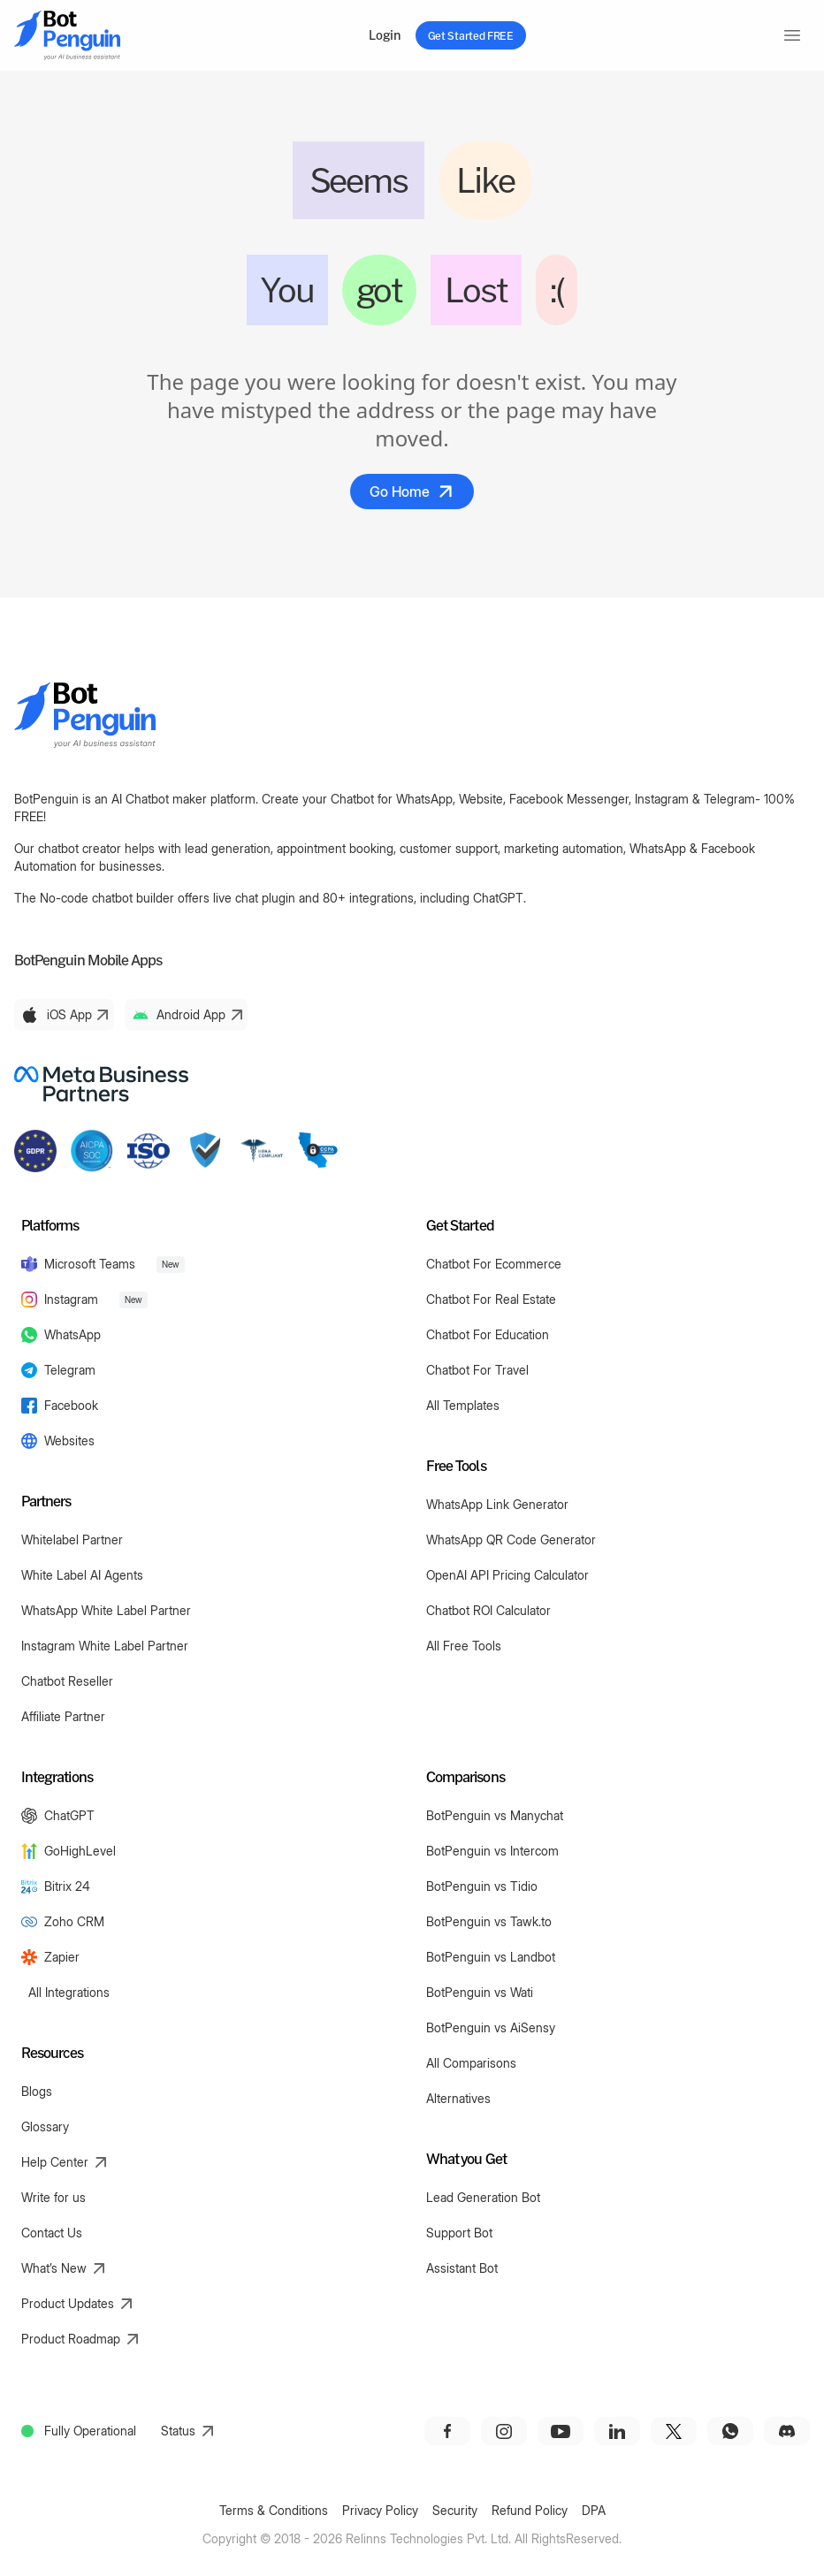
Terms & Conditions (273, 2510)
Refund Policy (530, 2510)
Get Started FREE (471, 35)
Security (454, 2510)
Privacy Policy (380, 2510)
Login (385, 35)
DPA (594, 2510)
